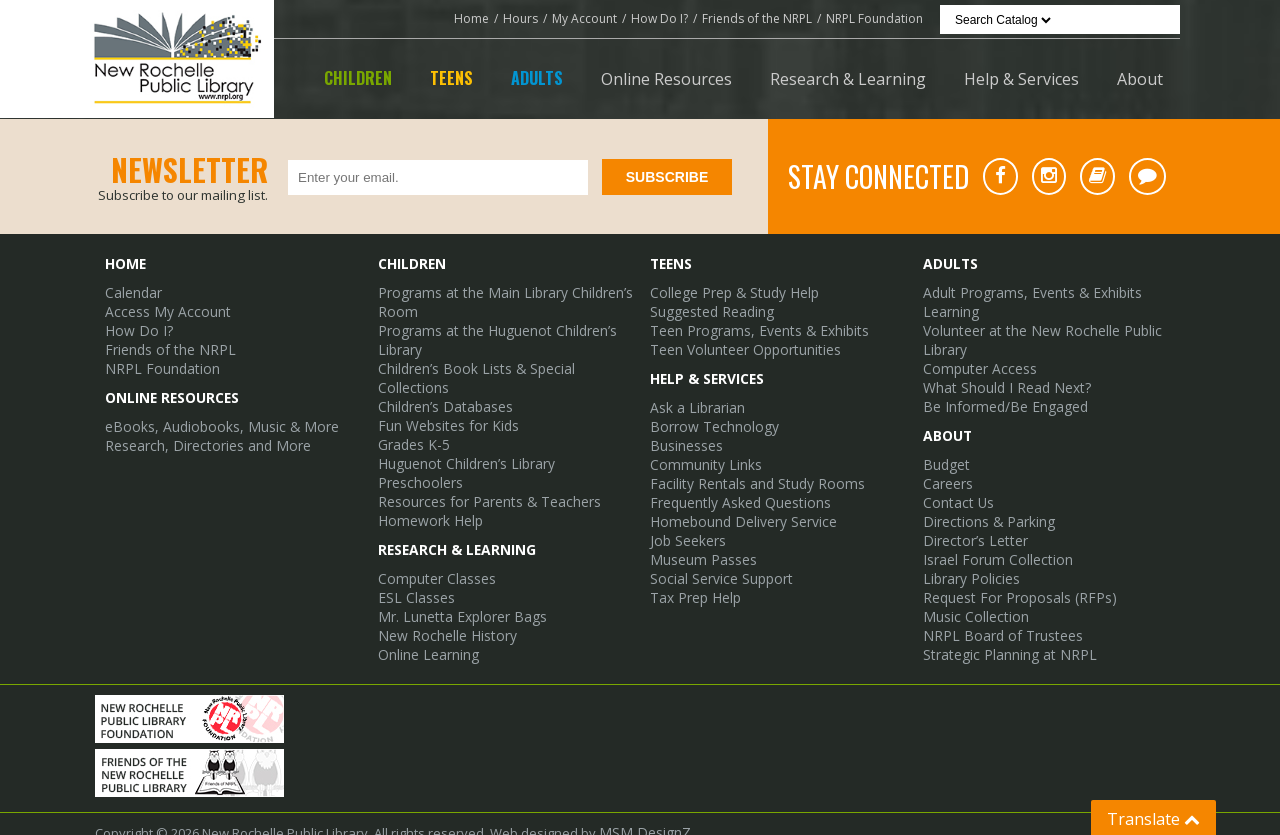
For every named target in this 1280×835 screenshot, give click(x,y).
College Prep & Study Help (729, 291)
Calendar (133, 291)
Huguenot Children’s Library (462, 435)
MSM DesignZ (640, 816)
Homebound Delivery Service (738, 509)
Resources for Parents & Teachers (482, 471)
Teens (451, 78)
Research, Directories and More (201, 437)
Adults (537, 78)
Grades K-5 (412, 417)
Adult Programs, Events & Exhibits (1024, 291)
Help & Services (1021, 79)
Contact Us (955, 491)
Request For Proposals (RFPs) (1011, 581)
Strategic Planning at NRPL (1002, 635)
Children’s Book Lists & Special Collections (504, 363)
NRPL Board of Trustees (995, 617)
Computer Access (975, 363)
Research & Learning (848, 79)
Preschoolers (418, 453)
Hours (520, 18)
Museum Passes (700, 545)
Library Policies (968, 563)
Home (471, 18)
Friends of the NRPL (757, 18)
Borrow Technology (708, 419)
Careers (947, 473)
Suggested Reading (709, 309)
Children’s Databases (443, 381)
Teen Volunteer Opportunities (740, 345)
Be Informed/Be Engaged (999, 399)
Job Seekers (686, 527)
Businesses (685, 437)
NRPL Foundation (874, 18)
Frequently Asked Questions (736, 491)
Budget (944, 455)
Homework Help (426, 489)
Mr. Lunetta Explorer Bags (455, 581)
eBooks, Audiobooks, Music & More (211, 419)
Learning (949, 309)
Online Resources (666, 79)
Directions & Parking (984, 509)
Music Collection (971, 599)
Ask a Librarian (695, 401)
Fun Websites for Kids (444, 399)
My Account (584, 18)
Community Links (701, 455)
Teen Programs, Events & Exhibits (751, 327)
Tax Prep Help (692, 581)
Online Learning (426, 617)
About (1140, 79)
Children (358, 78)
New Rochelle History (442, 599)
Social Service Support (718, 563)
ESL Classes (414, 563)
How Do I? (659, 18)
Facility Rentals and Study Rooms (749, 473)
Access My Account (162, 309)
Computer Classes (433, 545)
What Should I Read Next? (1001, 381)
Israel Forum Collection (991, 545)
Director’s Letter (970, 527)
